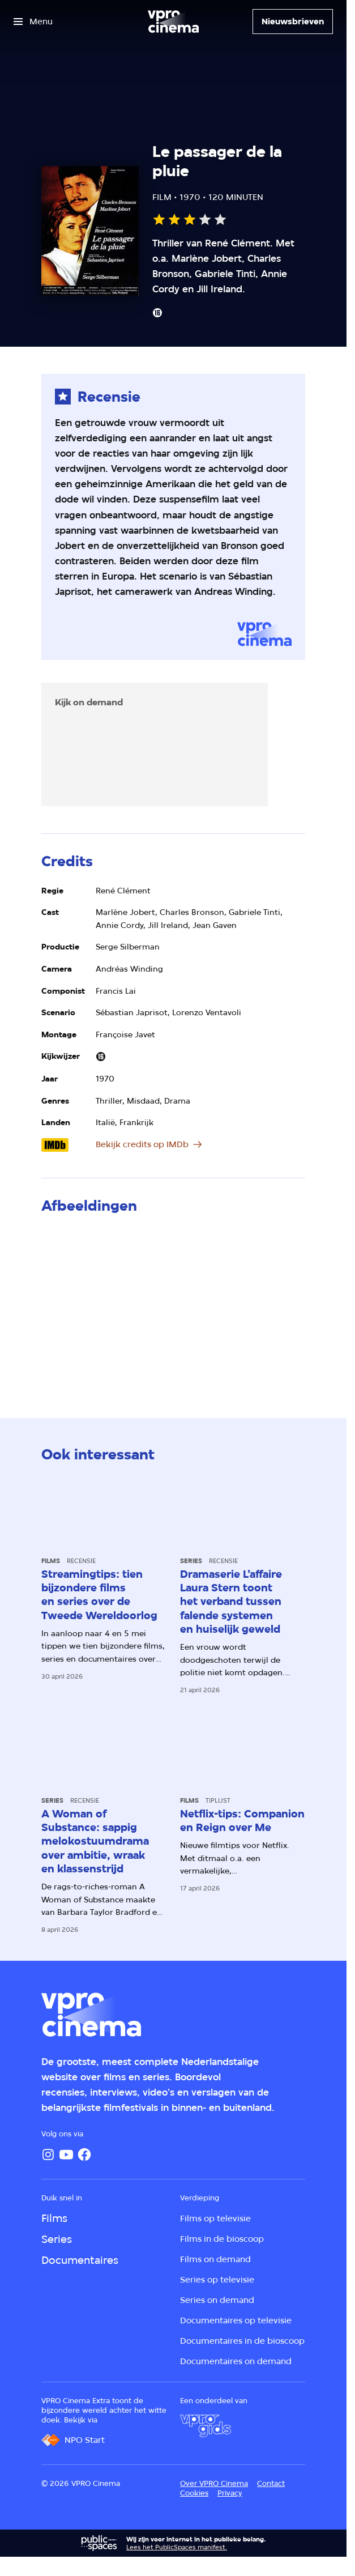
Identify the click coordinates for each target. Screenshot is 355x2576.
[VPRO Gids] (205, 2426)
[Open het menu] (33, 21)
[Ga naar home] (173, 21)
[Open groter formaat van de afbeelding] (173, 1303)
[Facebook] (84, 2154)
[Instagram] (48, 2154)
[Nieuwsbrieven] (293, 21)
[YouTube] (66, 2154)
